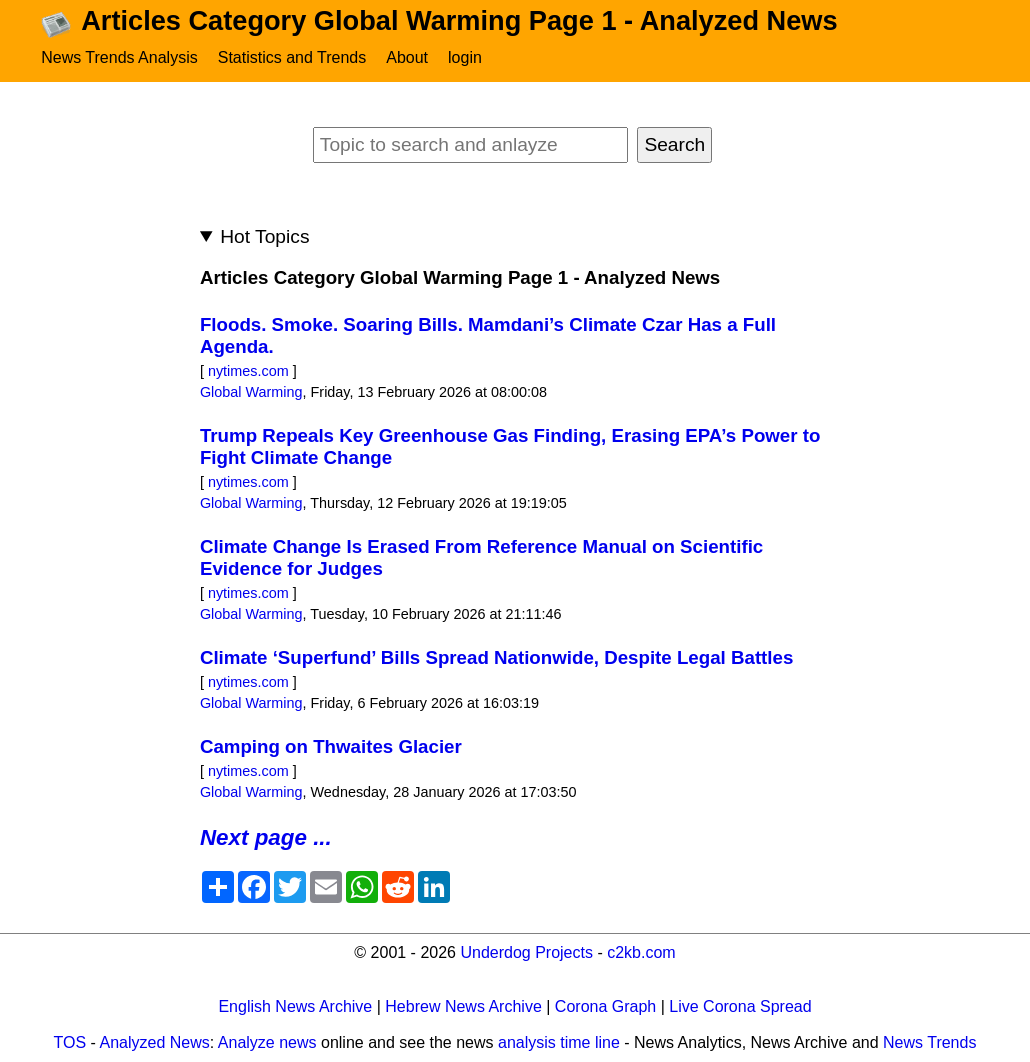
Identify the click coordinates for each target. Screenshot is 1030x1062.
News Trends (929, 1042)
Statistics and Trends (292, 57)
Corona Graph (605, 1006)
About (407, 57)
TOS (70, 1042)
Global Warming (251, 392)
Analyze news (267, 1042)
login (465, 57)
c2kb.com (641, 952)
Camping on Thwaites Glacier (331, 746)
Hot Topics (264, 236)
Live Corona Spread (740, 1006)
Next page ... (266, 837)
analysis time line (559, 1042)
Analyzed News (155, 1042)
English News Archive (295, 1006)
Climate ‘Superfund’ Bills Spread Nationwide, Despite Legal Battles (496, 657)
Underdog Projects (526, 952)
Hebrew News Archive (463, 1006)
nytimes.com (248, 371)
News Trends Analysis (119, 57)
